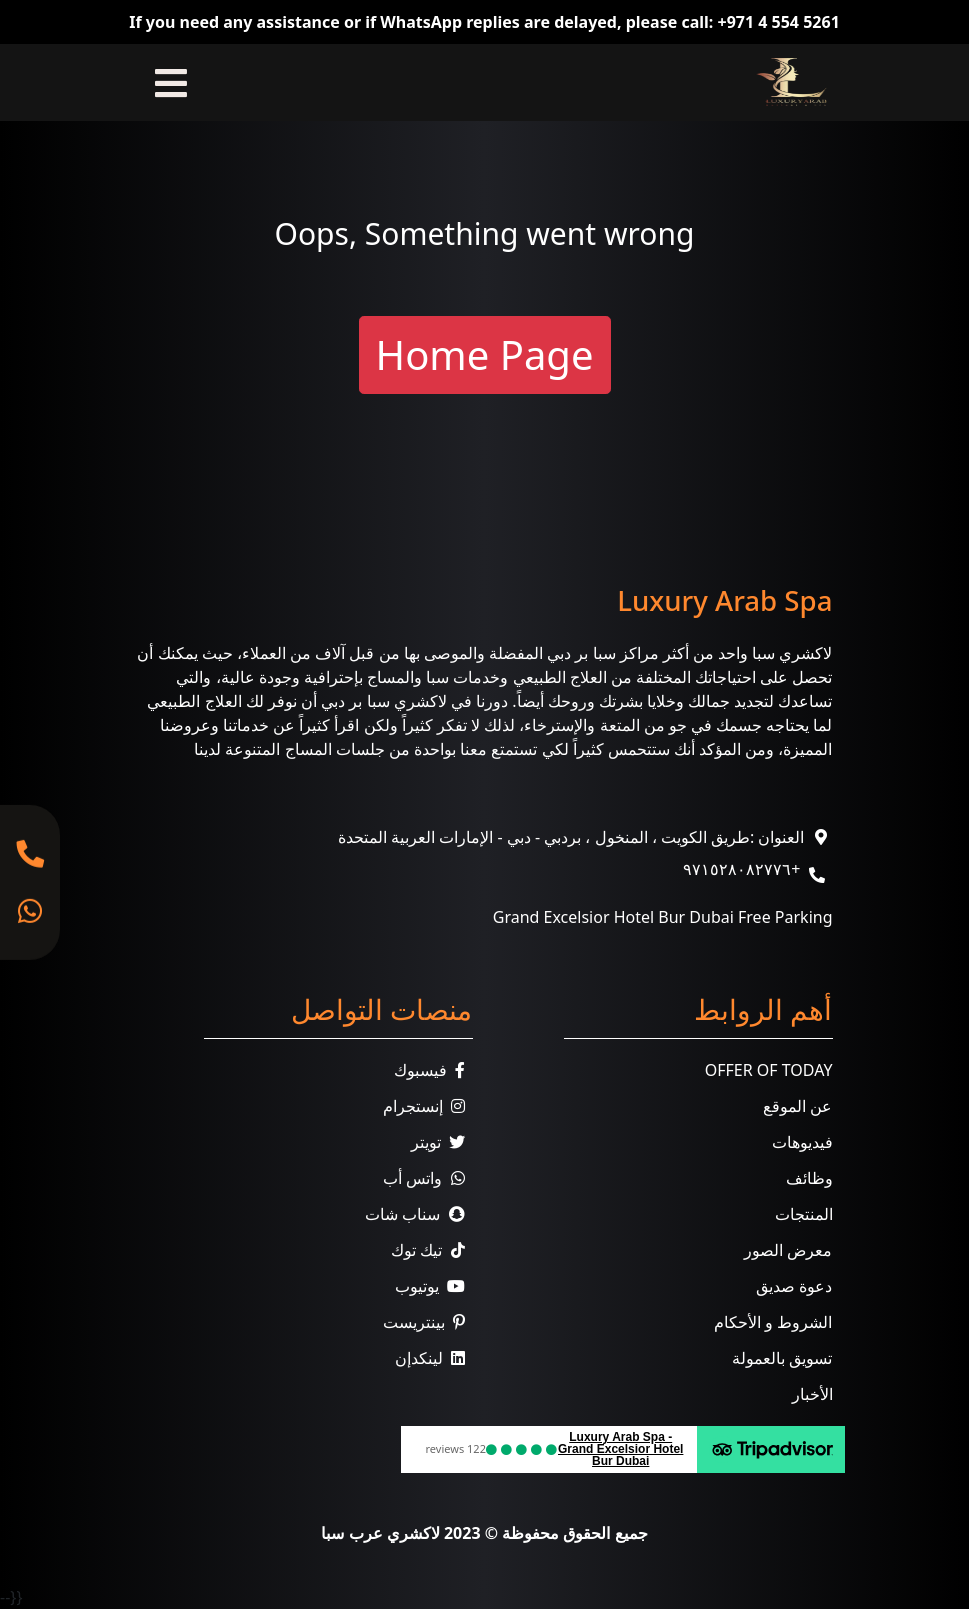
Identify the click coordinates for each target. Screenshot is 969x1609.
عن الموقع (797, 1106)
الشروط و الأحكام (773, 1322)
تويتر (442, 1142)
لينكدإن (434, 1358)
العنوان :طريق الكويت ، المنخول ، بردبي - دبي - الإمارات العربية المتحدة (571, 837)
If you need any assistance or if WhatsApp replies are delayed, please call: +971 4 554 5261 (484, 22)
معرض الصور (788, 1250)
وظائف (809, 1178)
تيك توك (431, 1250)
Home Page (485, 354)
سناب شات (418, 1214)
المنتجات (804, 1214)
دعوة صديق (794, 1286)
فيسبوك (433, 1070)
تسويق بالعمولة (782, 1358)
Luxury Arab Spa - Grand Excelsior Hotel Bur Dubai (620, 1449)
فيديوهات (802, 1142)
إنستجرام (428, 1106)
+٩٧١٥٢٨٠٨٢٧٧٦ (741, 869)
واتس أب (427, 1178)
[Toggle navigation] (171, 82)
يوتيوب (434, 1286)
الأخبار (812, 1394)
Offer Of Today (769, 1070)
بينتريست (428, 1322)
